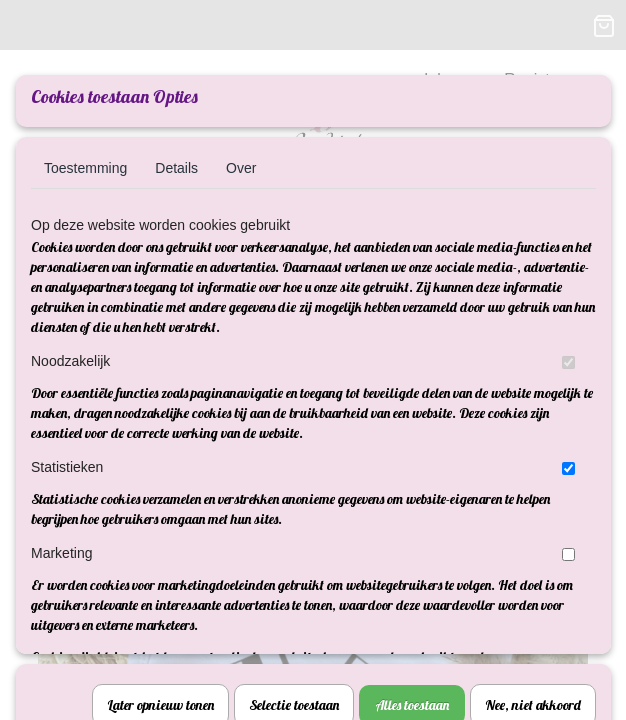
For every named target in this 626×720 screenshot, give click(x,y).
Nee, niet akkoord (533, 433)
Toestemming (85, 168)
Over (241, 168)
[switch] (568, 362)
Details (176, 168)
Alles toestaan (412, 433)
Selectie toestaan (294, 433)
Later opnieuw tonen (160, 433)
